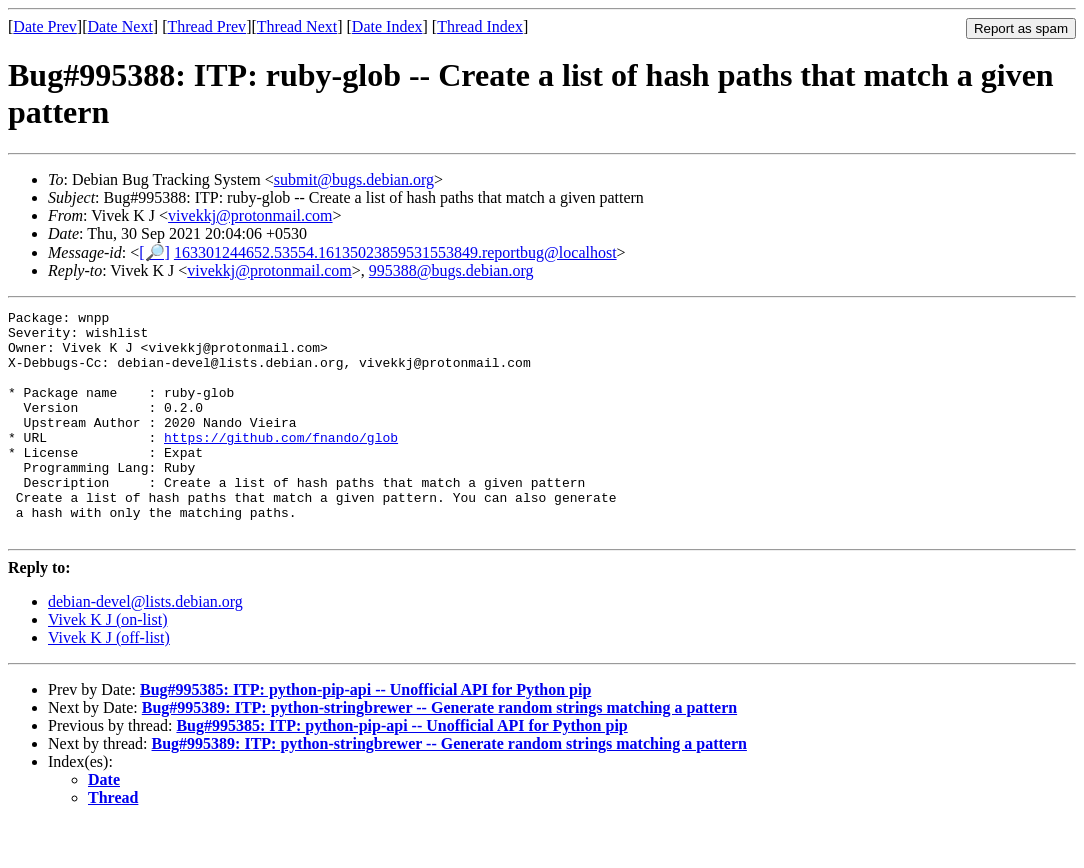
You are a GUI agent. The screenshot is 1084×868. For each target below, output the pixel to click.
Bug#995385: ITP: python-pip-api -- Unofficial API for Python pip (365, 734)
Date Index (387, 26)
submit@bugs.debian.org (354, 179)
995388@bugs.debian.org (451, 270)
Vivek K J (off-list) (109, 682)
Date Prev (45, 26)
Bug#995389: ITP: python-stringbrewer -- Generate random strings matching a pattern (439, 752)
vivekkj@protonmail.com (250, 215)
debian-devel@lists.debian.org (145, 646)
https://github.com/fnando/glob (281, 464)
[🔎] (154, 252)
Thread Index (480, 26)
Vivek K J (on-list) (107, 664)
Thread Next (297, 26)
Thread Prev (206, 26)
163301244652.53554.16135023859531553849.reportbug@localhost (395, 252)
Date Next (120, 26)
